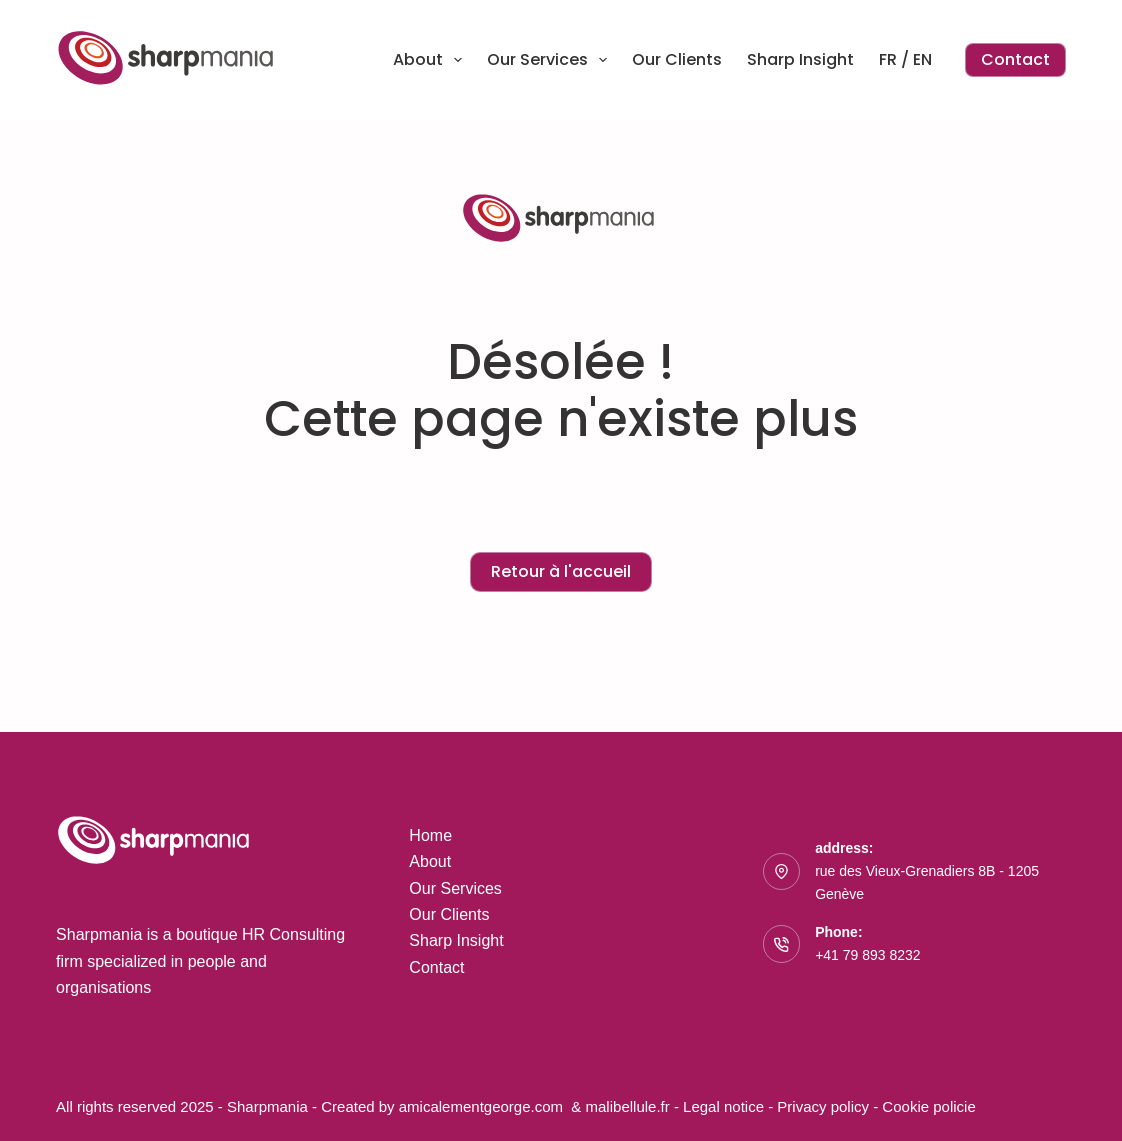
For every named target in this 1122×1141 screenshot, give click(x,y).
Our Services (551, 60)
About (431, 60)
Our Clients (677, 59)
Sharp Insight (800, 59)
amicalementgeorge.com (483, 1106)
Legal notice (723, 1106)
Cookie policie (928, 1106)
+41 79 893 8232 (868, 955)
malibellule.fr (630, 1106)
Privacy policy (825, 1106)
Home (430, 835)
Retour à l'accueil (561, 571)
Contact (1015, 59)
